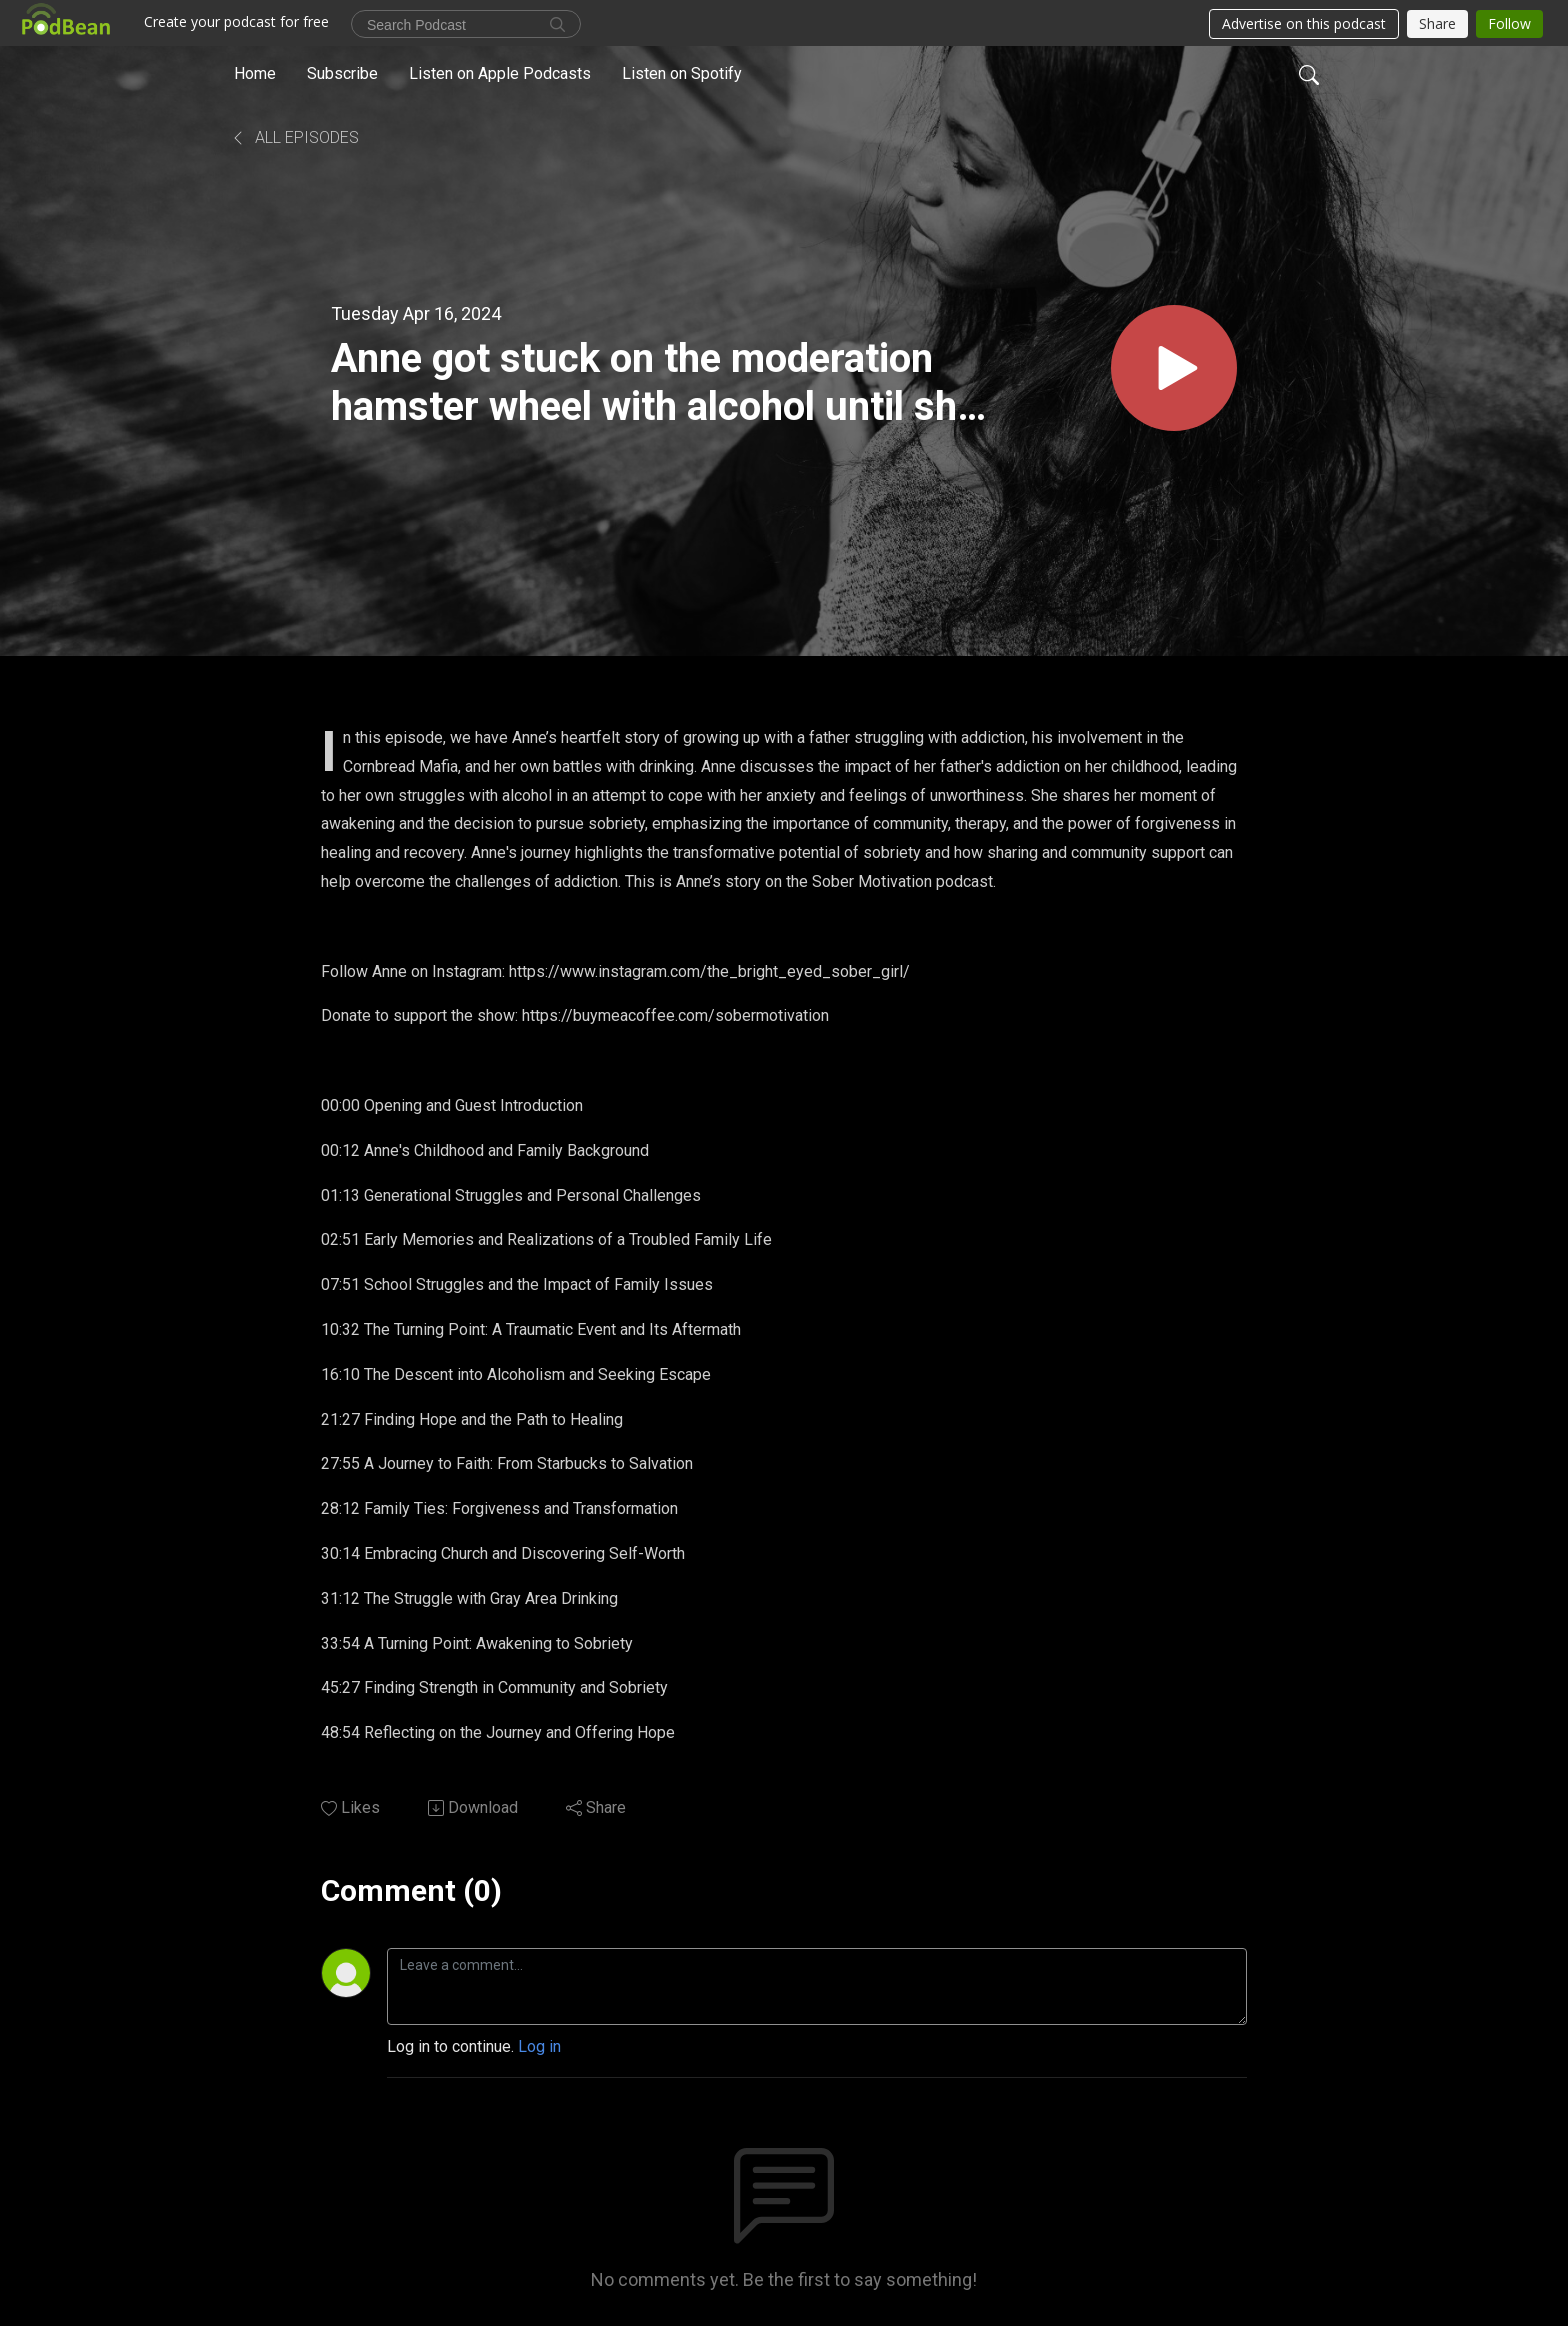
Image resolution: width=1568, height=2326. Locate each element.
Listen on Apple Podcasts (500, 73)
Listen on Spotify (682, 73)
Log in (539, 2046)
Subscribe (342, 73)
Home (255, 73)
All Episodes (294, 137)
